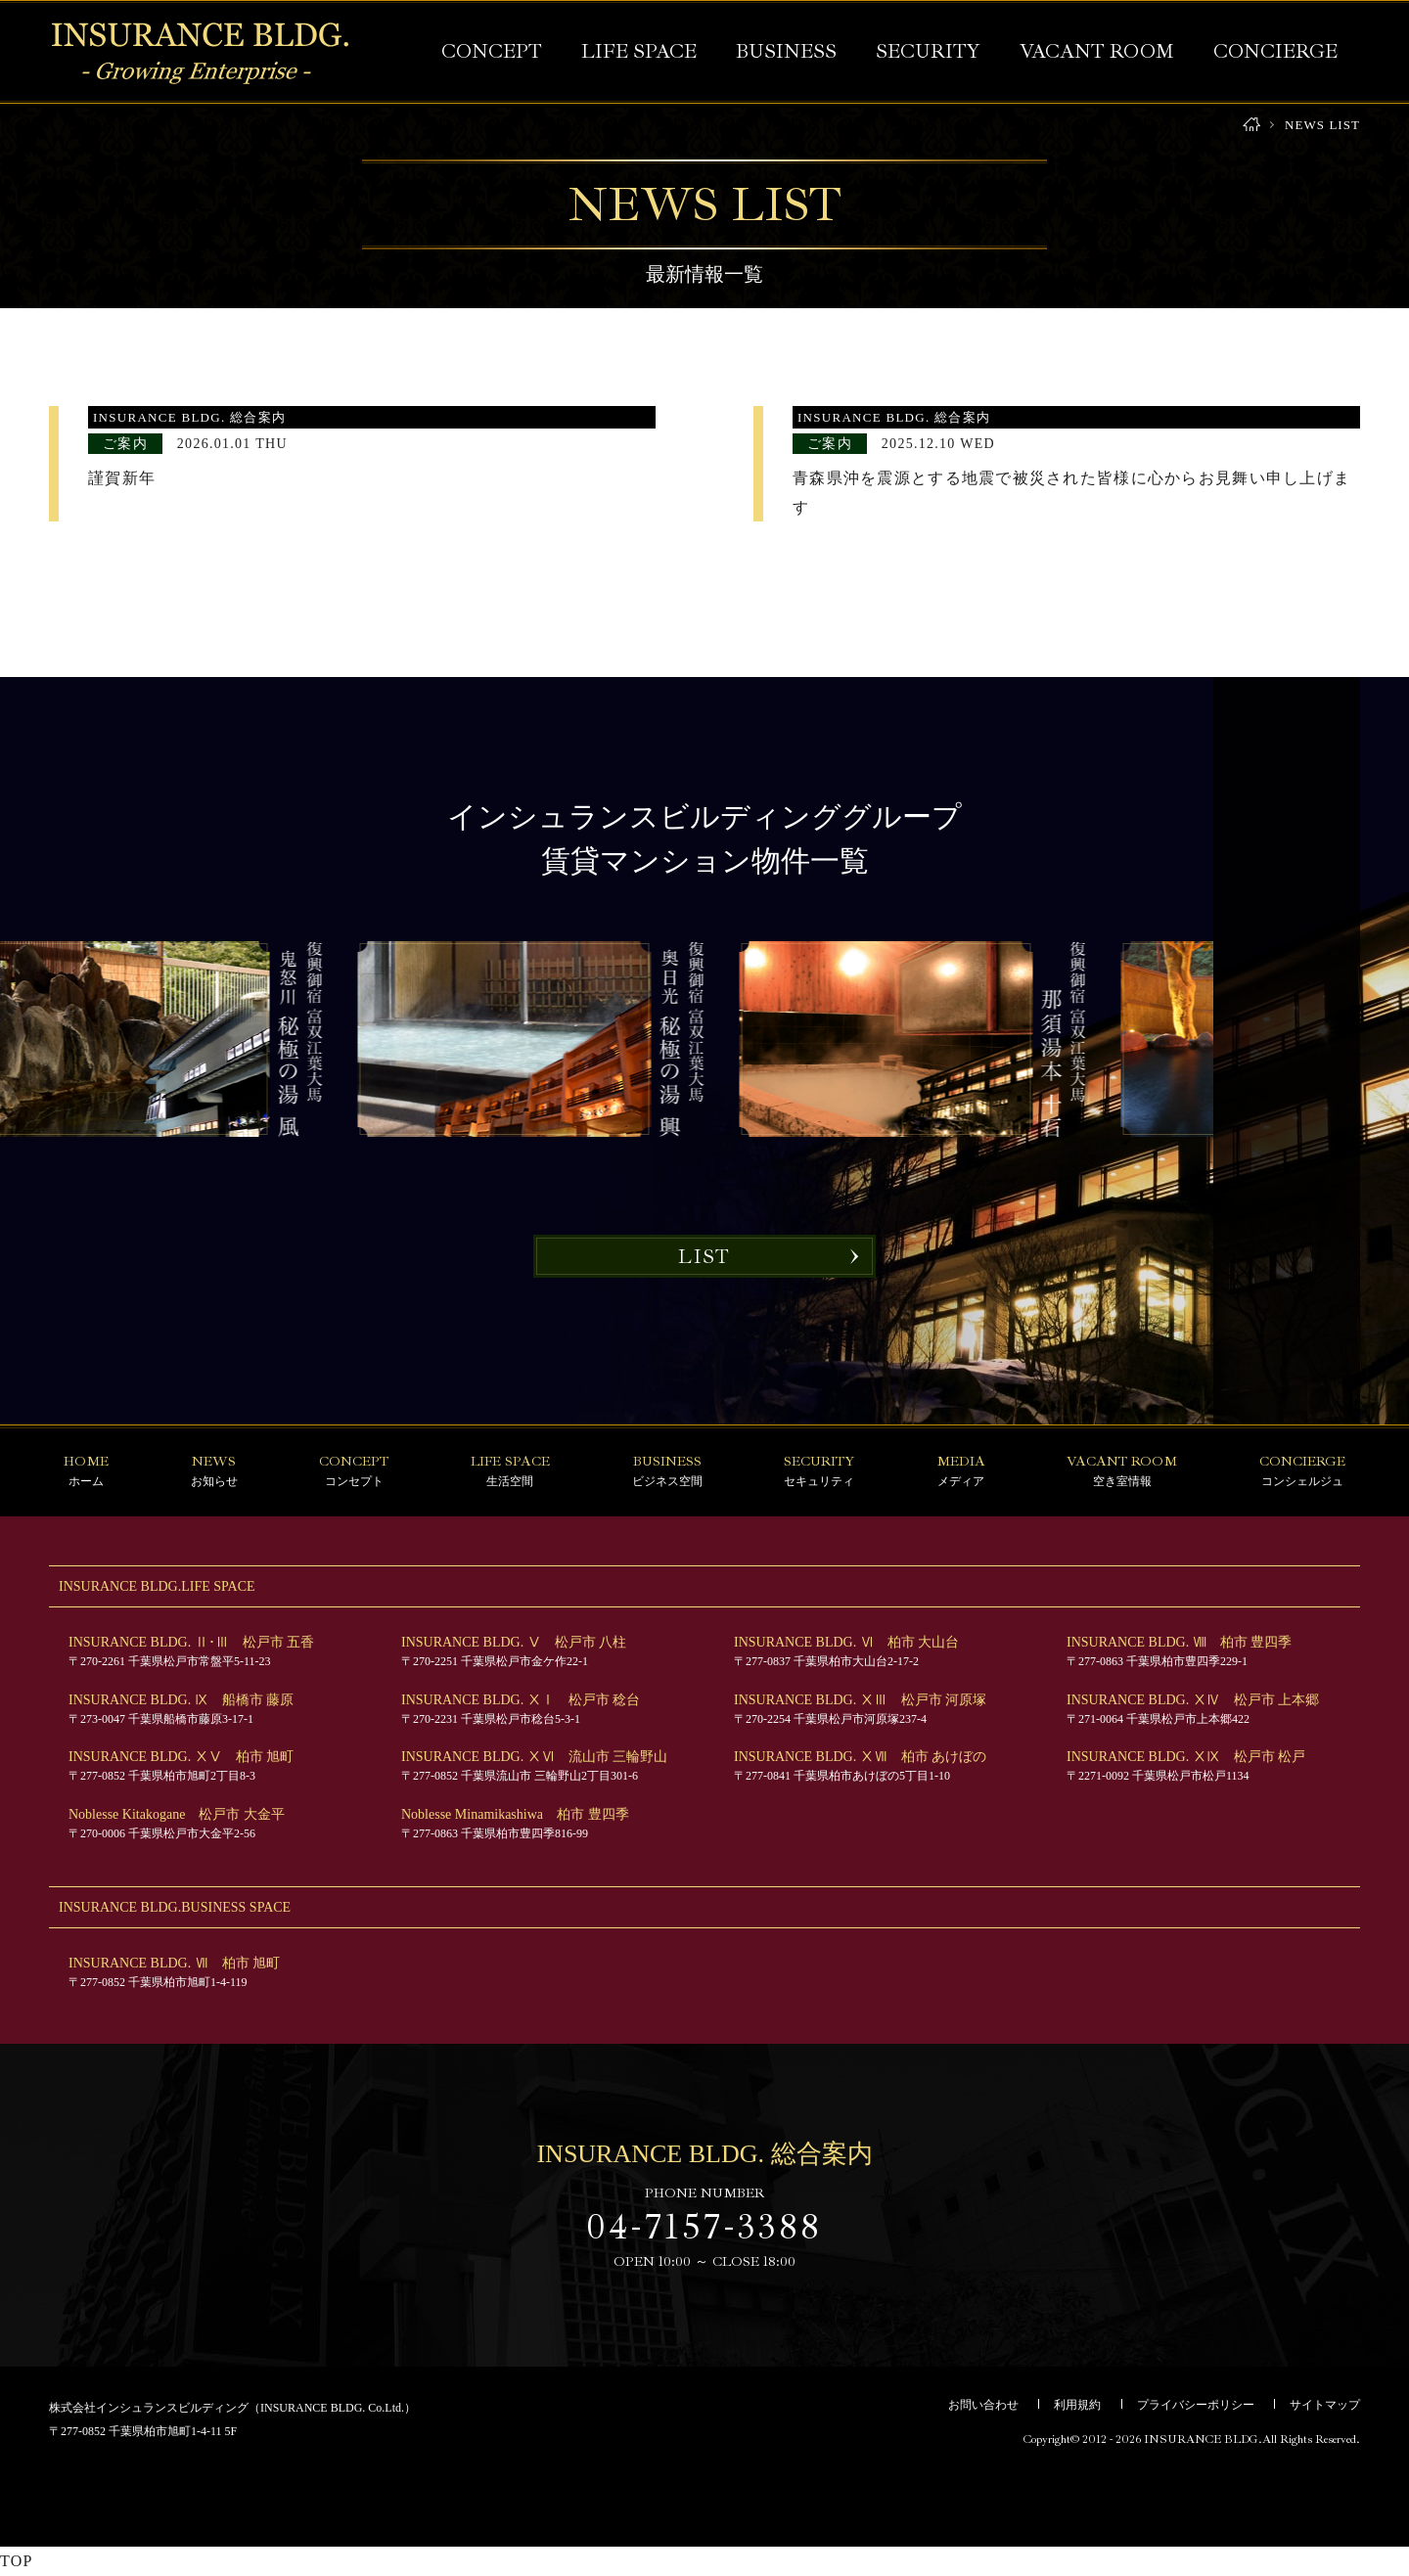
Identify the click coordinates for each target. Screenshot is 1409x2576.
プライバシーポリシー (1195, 2405)
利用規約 (1077, 2405)
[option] (927, 1039)
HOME (1251, 124)
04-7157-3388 (704, 2227)
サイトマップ (1325, 2405)
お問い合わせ (983, 2405)
